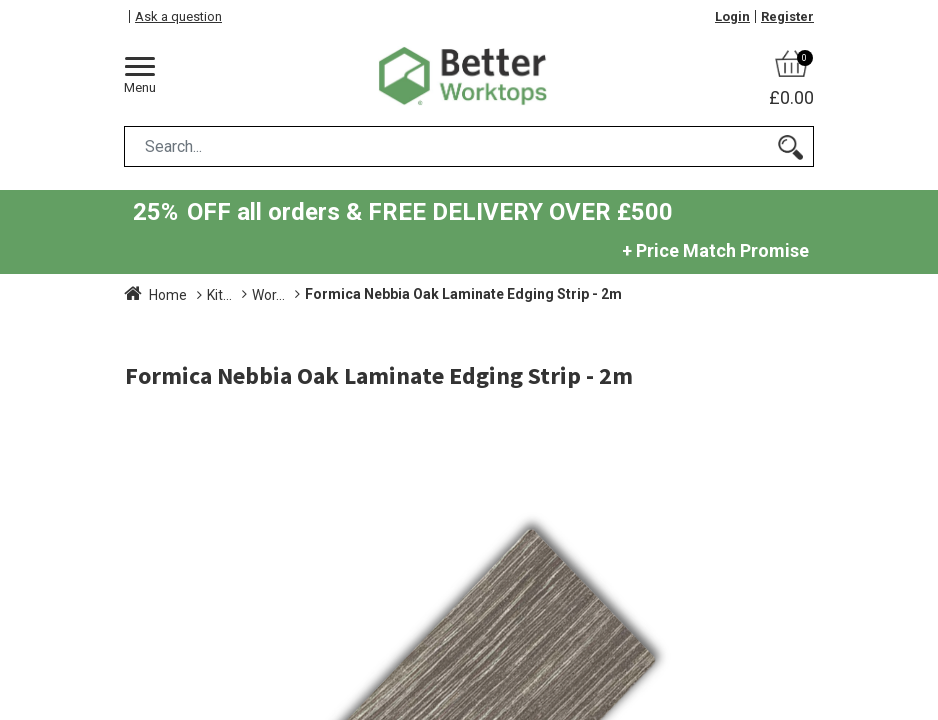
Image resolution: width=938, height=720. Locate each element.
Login (732, 16)
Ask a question (178, 16)
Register (787, 16)
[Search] (790, 146)
